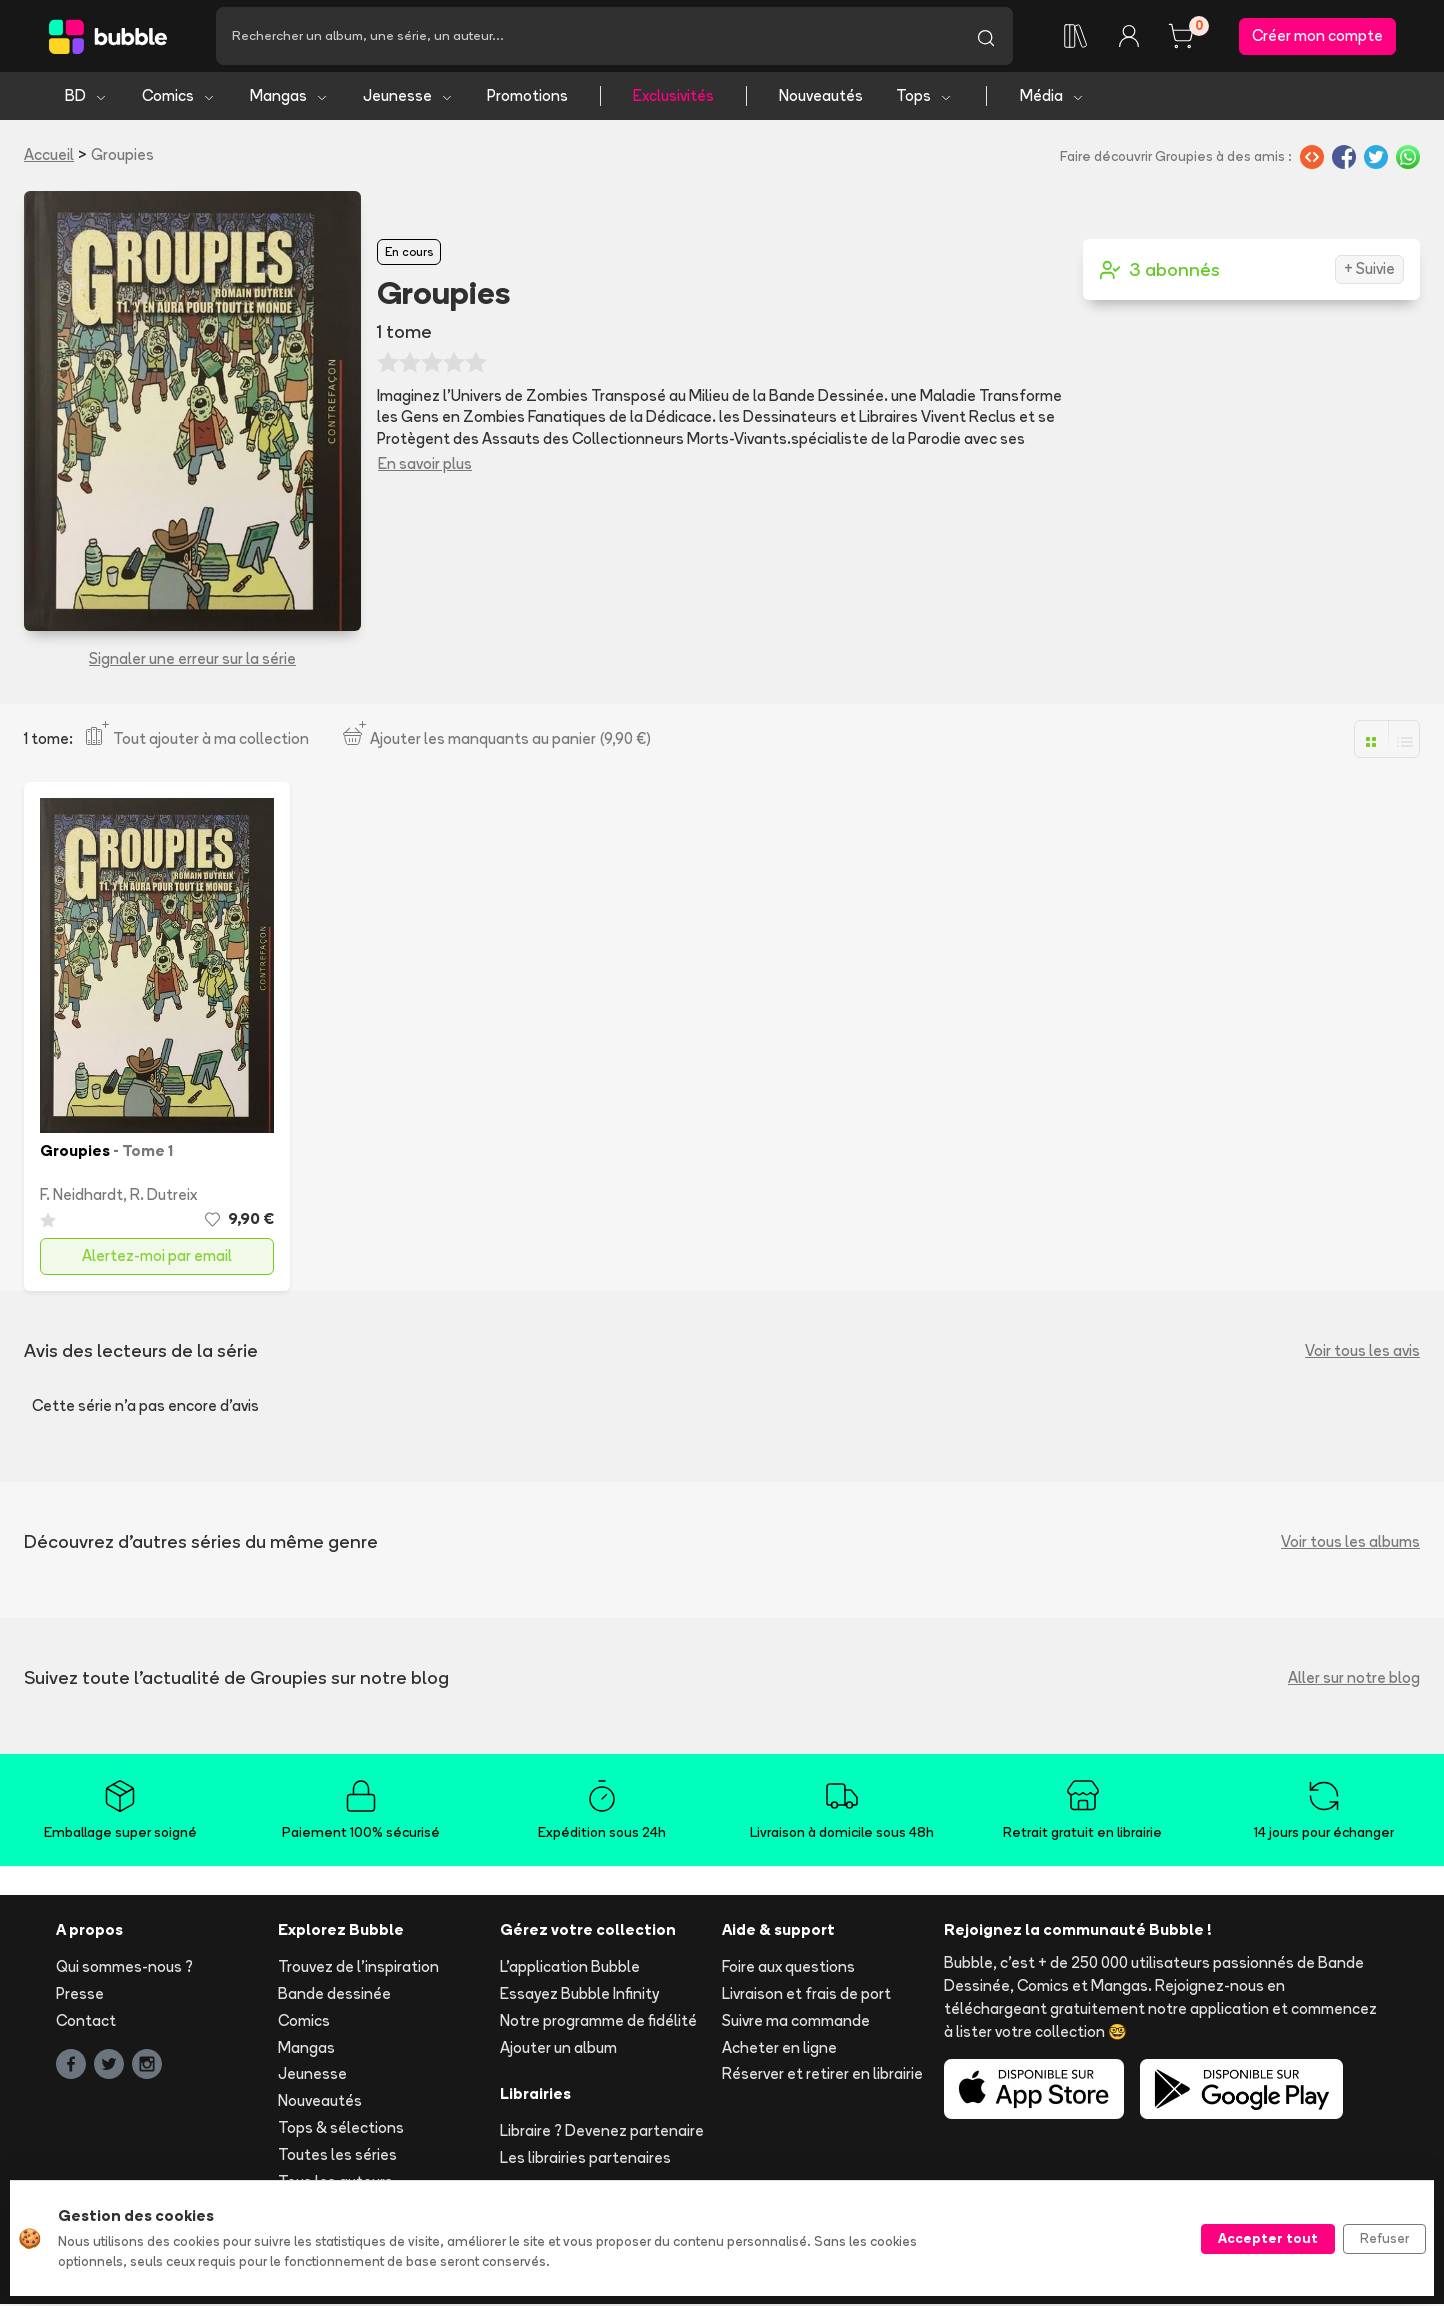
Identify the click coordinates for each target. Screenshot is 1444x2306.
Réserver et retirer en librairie (822, 2075)
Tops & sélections (341, 2129)
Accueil (49, 156)
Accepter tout (1268, 2238)
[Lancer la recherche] (986, 37)
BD (86, 97)
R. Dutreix (163, 1195)
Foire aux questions (788, 1968)
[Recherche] (587, 37)
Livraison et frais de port (806, 1995)
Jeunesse (408, 97)
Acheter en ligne (779, 2048)
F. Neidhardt (81, 1195)
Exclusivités (673, 97)
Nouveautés (821, 97)
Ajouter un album (558, 2048)
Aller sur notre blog (1354, 1678)
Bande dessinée (334, 1995)
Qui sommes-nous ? (124, 1968)
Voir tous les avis (1362, 1352)
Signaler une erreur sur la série (192, 660)
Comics (179, 97)
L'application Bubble (570, 1968)
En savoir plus (425, 464)
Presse (80, 1995)
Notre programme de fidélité (598, 2022)
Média (1052, 97)
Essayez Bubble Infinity (579, 1995)
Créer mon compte (1317, 36)
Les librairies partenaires (585, 2159)
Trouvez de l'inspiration (358, 1968)
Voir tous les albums (1350, 1542)
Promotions (527, 97)
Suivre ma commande (796, 2022)
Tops (924, 97)
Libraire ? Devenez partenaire (602, 2132)
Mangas (289, 97)
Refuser (1384, 2238)
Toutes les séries (337, 2156)
